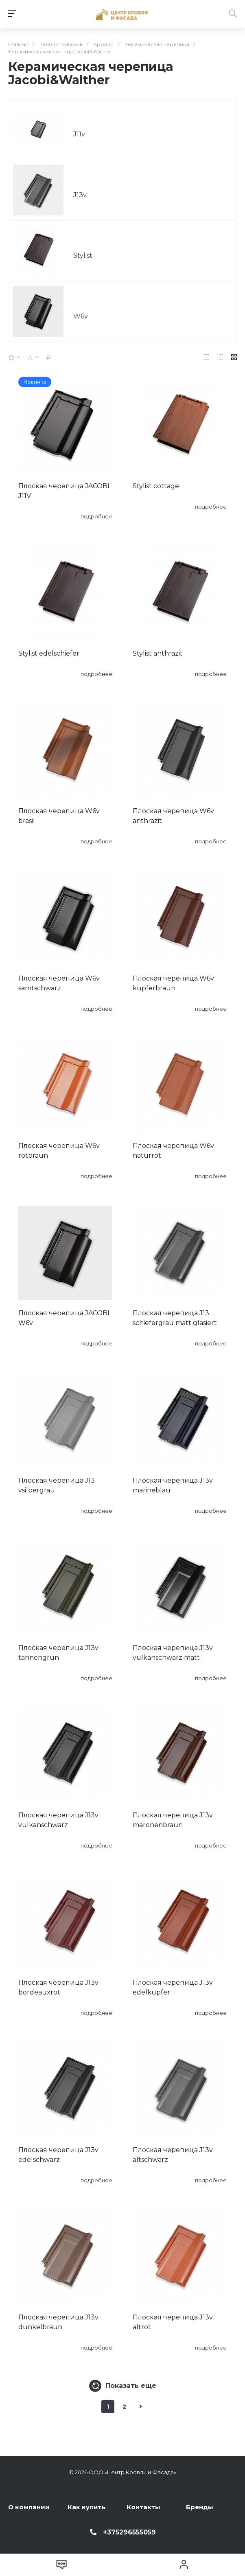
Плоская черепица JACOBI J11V (63, 491)
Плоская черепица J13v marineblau (173, 1485)
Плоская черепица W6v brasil (59, 816)
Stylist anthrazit (158, 653)
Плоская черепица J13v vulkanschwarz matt (173, 1652)
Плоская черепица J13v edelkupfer (173, 1987)
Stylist (82, 255)
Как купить (86, 2507)
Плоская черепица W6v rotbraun (59, 1150)
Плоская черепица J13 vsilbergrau (56, 1485)
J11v (79, 134)
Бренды (199, 2507)
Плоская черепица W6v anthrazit (173, 816)
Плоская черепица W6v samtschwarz (59, 983)
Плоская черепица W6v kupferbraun (173, 983)
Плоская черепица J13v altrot (173, 2322)
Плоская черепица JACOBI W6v (63, 1318)
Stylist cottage (156, 486)
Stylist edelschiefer (48, 653)
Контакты (143, 2507)
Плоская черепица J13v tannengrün (58, 1652)
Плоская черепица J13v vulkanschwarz (58, 1820)
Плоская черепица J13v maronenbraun (173, 1820)
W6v (80, 316)
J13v (80, 195)
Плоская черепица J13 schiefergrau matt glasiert (175, 1318)
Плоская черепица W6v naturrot (173, 1150)
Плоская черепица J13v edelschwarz (58, 2154)
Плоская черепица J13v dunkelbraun (58, 2322)
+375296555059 (129, 2532)
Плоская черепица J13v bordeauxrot (58, 1987)
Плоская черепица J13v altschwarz (173, 2154)
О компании (29, 2507)
